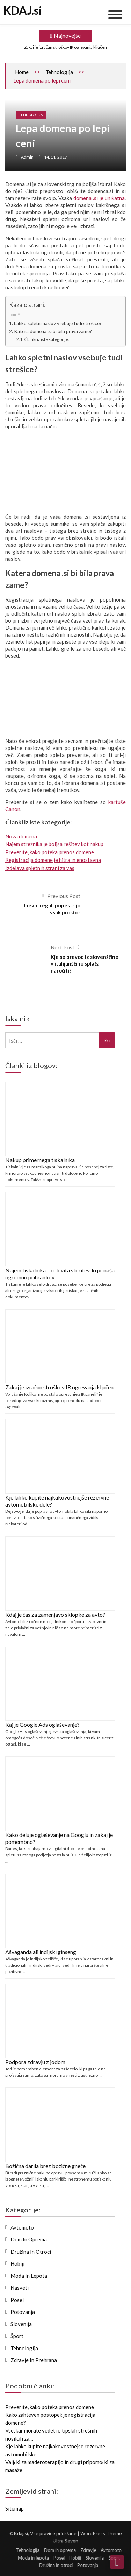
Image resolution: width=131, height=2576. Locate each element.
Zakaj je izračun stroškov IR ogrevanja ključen (65, 47)
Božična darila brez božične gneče (45, 2165)
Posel (17, 2300)
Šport (16, 2336)
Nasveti (19, 2287)
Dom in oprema (28, 2239)
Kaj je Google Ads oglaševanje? (42, 1724)
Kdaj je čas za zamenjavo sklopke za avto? (55, 1614)
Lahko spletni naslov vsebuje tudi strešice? (58, 323)
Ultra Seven (65, 2543)
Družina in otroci (30, 2251)
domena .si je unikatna (99, 198)
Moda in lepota (28, 2276)
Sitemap (14, 2508)
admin (27, 157)
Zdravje (90, 2550)
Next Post (62, 947)
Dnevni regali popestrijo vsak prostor (50, 908)
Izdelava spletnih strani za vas (39, 868)
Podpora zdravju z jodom (35, 2061)
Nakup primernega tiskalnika (40, 1160)
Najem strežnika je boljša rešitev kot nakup (54, 844)
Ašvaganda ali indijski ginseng (40, 1952)
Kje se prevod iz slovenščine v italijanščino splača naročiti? (85, 964)
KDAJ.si (22, 10)
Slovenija (21, 2324)
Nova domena (21, 836)
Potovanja (22, 2312)
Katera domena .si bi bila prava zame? (53, 331)
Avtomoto (22, 2227)
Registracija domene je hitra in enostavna (53, 860)
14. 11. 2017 (55, 157)
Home (22, 72)
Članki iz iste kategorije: (46, 339)
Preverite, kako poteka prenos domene (49, 852)
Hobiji (17, 2263)
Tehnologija (59, 72)
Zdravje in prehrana (33, 2360)
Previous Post (63, 896)
